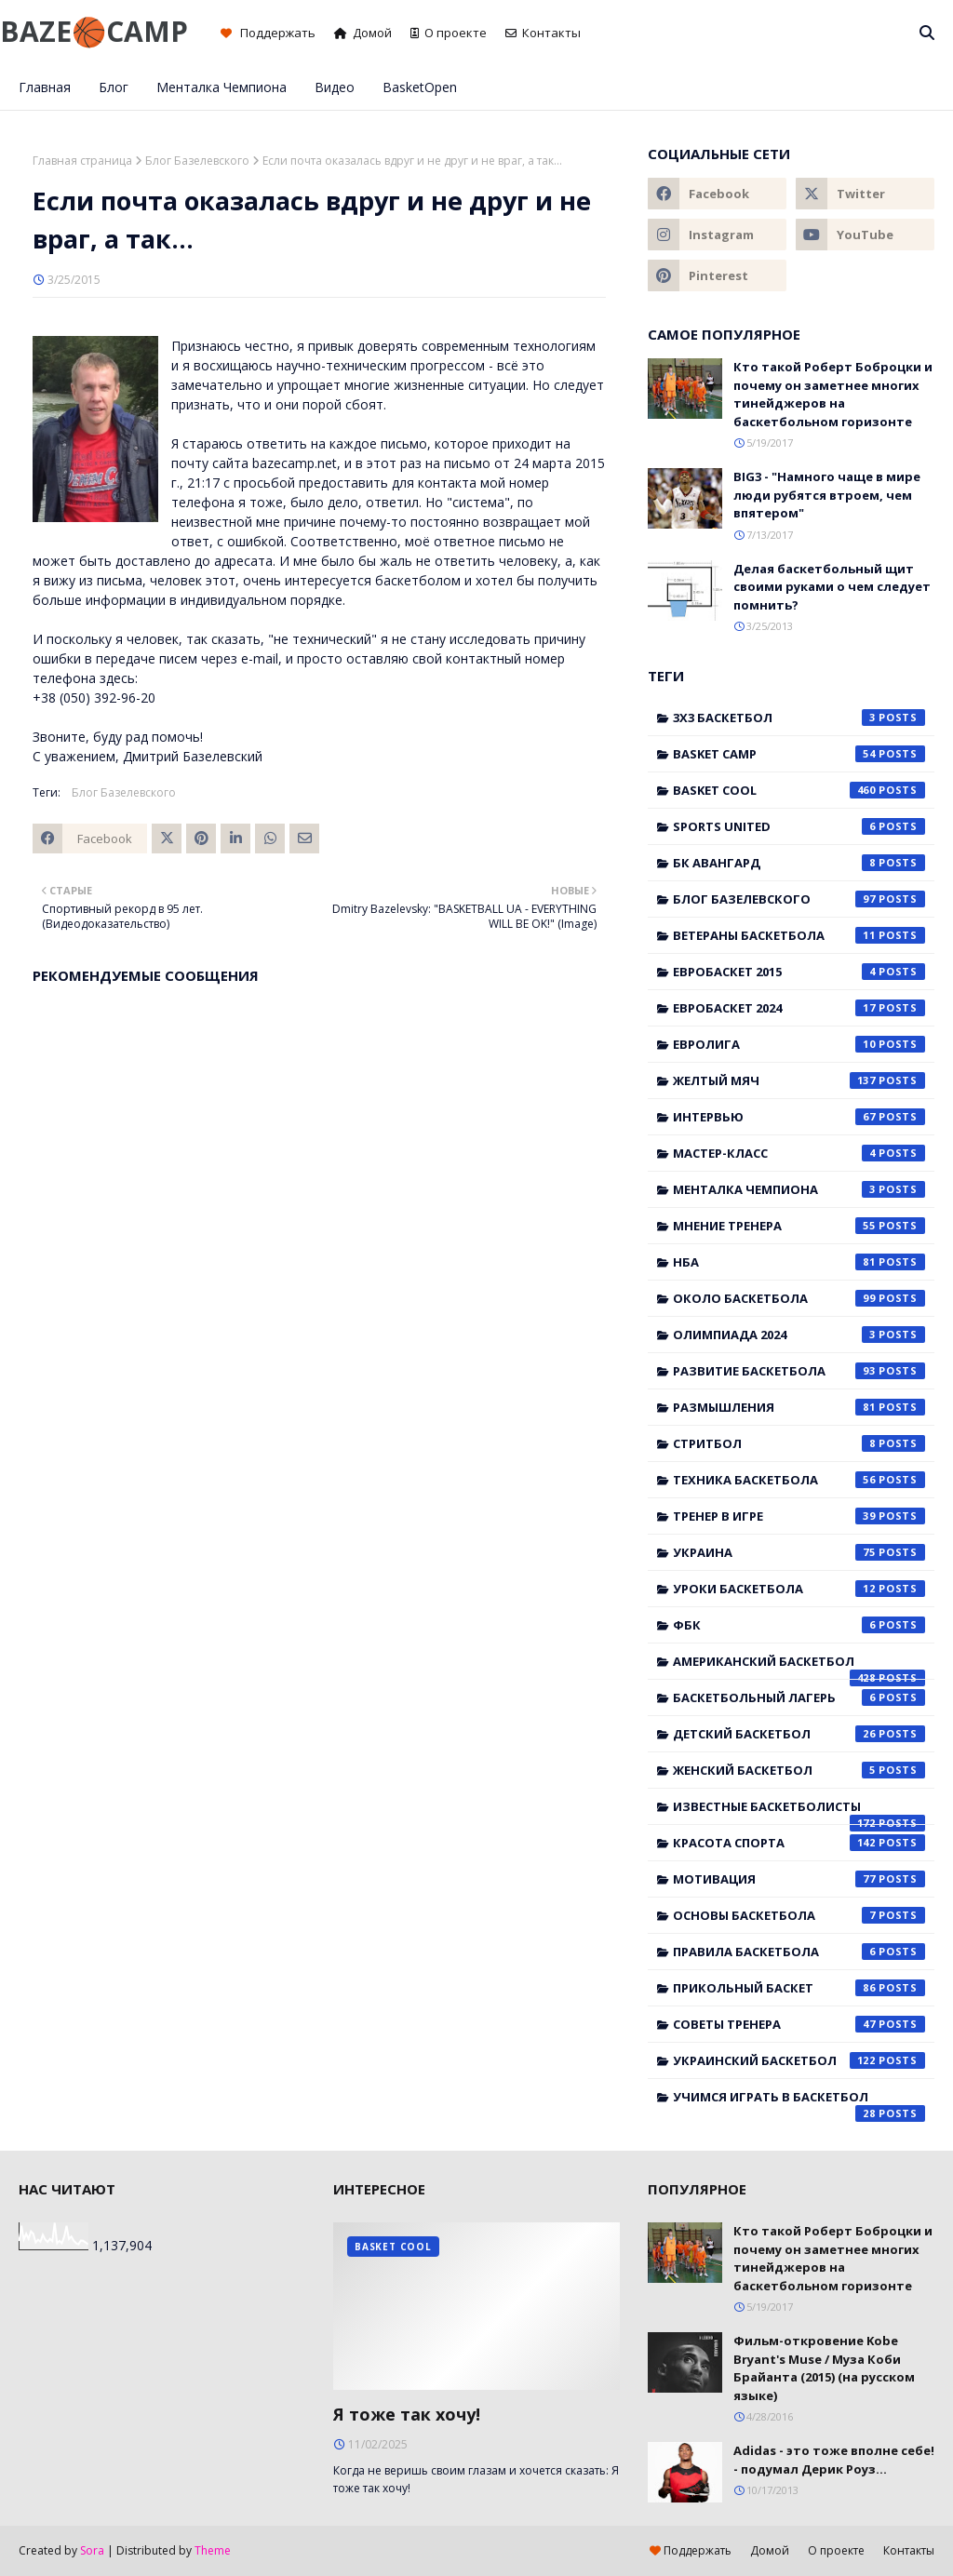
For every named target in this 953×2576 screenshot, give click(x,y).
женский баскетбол (799, 1770)
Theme (213, 2550)
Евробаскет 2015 (799, 971)
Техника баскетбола (799, 1479)
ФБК (799, 1625)
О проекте (448, 32)
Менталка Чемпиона (799, 1189)
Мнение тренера (799, 1225)
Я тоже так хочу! (406, 2414)
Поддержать (268, 32)
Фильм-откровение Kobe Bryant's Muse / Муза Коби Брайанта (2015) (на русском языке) (824, 2368)
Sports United (799, 826)
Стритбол (799, 1443)
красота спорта (799, 1842)
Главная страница (82, 160)
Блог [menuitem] (113, 87)
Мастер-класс (799, 1153)
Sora (92, 2550)
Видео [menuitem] (335, 87)
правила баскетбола (799, 1951)
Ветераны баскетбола (799, 935)
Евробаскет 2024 (799, 1008)
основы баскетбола (799, 1915)
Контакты (543, 32)
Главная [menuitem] (45, 87)
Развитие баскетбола (799, 1370)
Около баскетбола (799, 1298)
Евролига (799, 1044)
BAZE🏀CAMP (94, 31)
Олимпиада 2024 (799, 1334)
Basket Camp (799, 753)
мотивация (799, 1879)
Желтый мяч (799, 1080)
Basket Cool (799, 790)
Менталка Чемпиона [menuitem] (221, 87)
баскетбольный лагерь (799, 1697)
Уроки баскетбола (799, 1588)
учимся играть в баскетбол (799, 2101)
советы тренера (799, 2024)
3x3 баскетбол (799, 717)
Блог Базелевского (197, 160)
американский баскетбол (799, 1666)
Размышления (799, 1407)
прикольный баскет (799, 1987)
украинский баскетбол (799, 2060)
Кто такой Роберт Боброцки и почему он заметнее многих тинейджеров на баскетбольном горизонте (833, 394)
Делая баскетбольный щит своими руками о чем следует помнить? (832, 586)
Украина (799, 1552)
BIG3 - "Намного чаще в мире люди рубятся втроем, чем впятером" (826, 494)
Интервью (799, 1116)
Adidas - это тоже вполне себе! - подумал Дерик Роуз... (833, 2459)
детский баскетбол (799, 1733)
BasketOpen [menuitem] (420, 87)
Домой (363, 32)
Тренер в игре (799, 1516)
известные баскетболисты (799, 1811)
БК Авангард (799, 862)
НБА (799, 1262)
